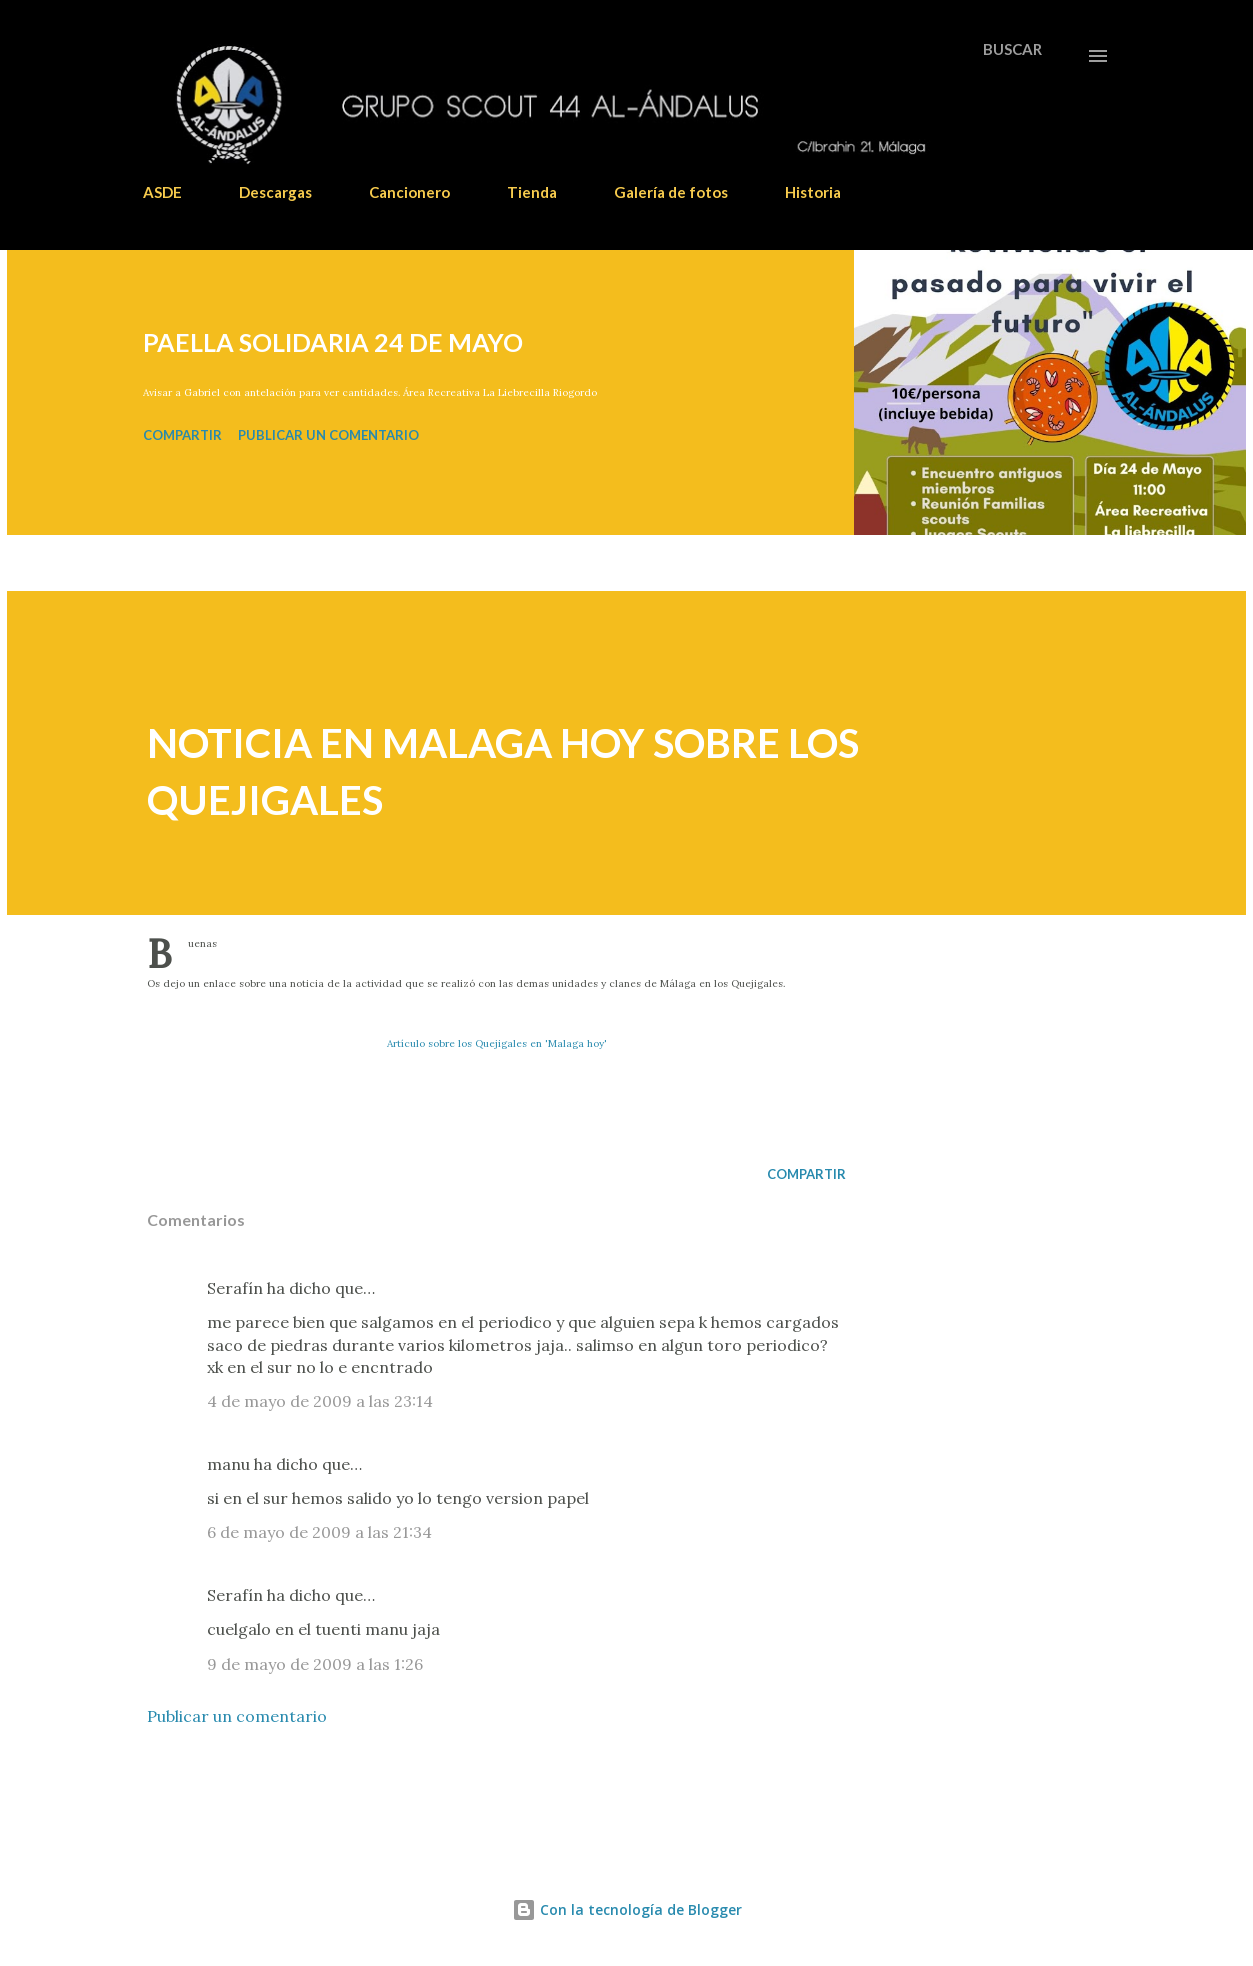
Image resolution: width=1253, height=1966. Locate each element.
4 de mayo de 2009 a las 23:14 (320, 1401)
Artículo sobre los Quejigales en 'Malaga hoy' (497, 1043)
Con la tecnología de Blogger (627, 1909)
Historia (813, 192)
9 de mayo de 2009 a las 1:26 (315, 1664)
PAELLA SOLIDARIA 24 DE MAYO (333, 342)
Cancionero (409, 192)
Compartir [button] (182, 435)
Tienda (532, 192)
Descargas (275, 192)
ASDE (162, 192)
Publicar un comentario (328, 435)
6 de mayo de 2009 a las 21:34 (319, 1532)
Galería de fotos (671, 192)
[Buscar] (1012, 49)
